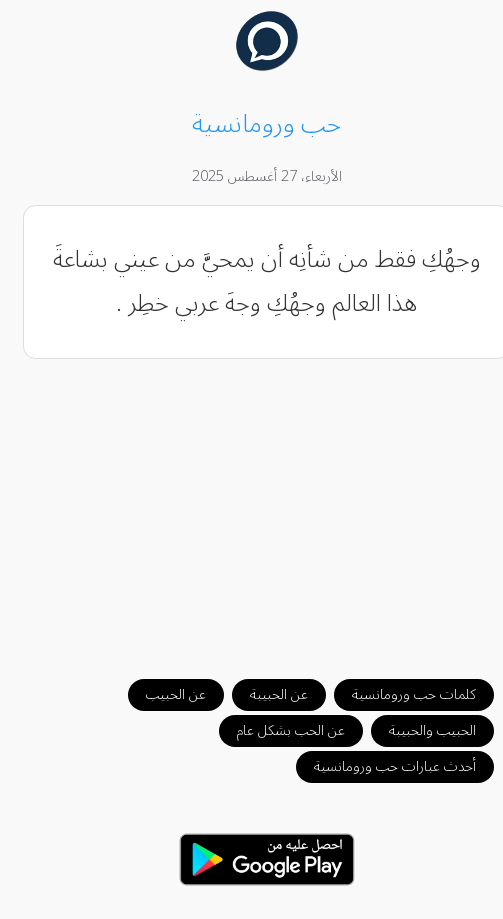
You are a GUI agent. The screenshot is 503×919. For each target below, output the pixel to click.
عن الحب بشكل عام (276, 730)
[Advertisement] (252, 509)
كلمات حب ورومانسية (399, 694)
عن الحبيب (161, 694)
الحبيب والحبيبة (417, 730)
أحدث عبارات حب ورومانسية (380, 766)
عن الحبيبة (264, 694)
